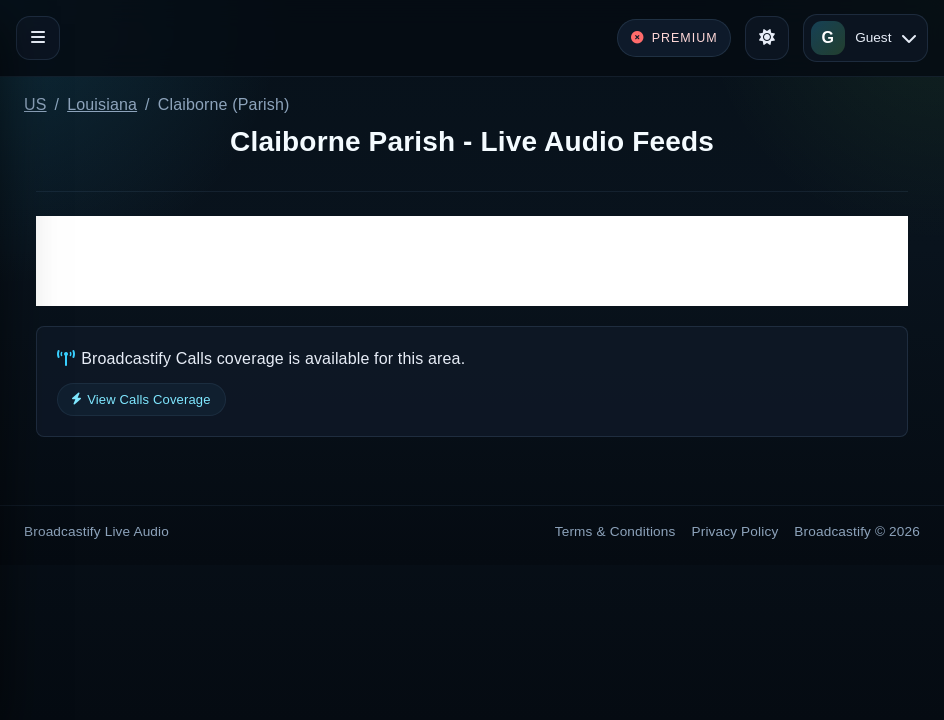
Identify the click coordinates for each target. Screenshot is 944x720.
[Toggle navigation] (38, 38)
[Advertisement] (472, 261)
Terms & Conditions (615, 531)
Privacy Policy (735, 531)
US (35, 104)
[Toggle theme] (767, 38)
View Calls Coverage (141, 399)
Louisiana (102, 104)
